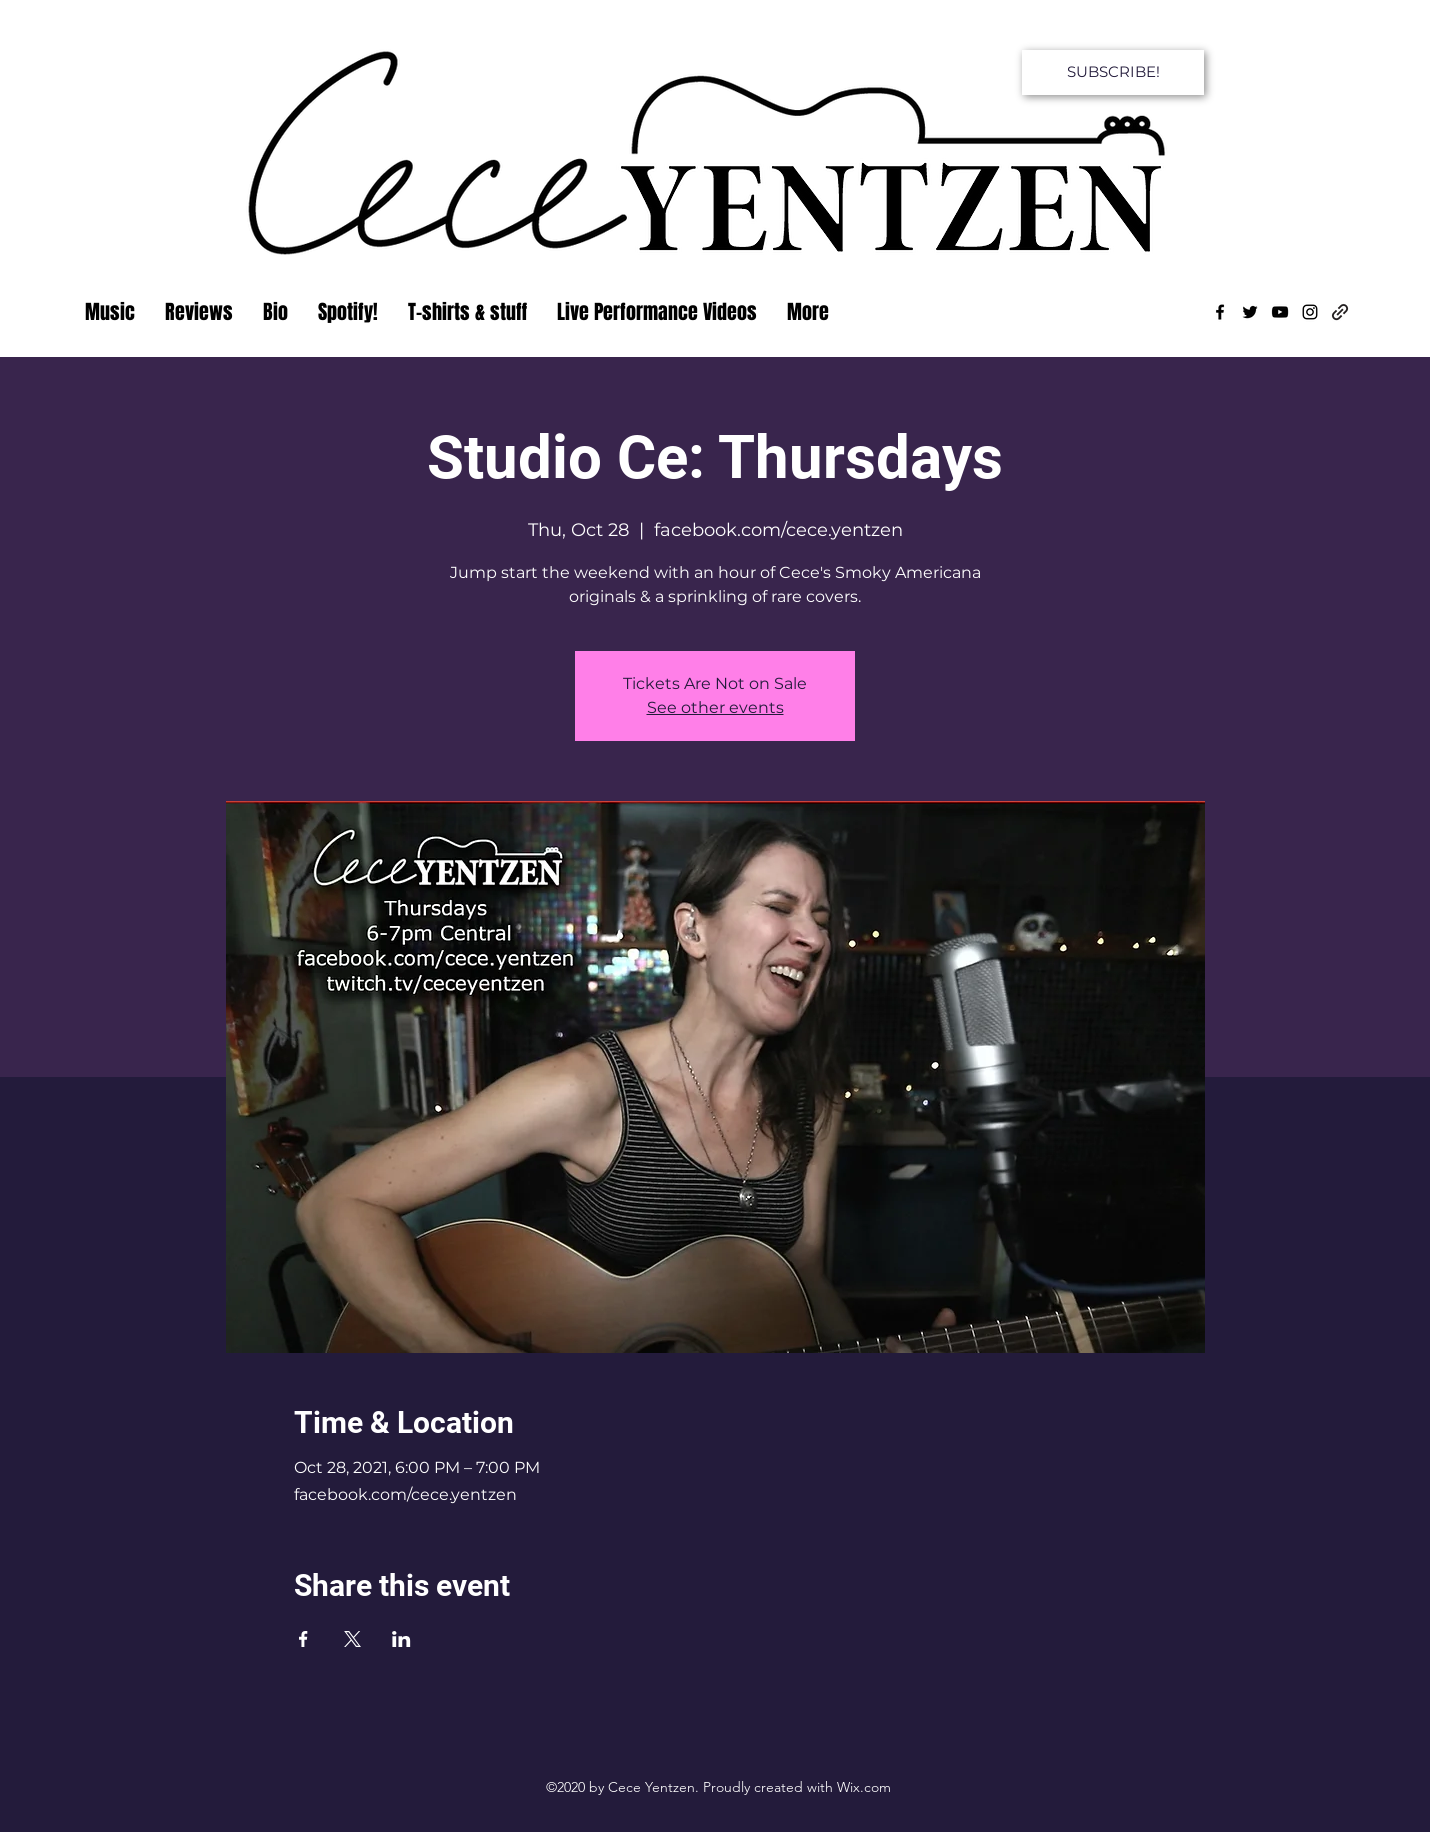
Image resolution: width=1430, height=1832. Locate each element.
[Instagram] (1310, 312)
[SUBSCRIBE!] (1113, 72)
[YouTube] (1280, 312)
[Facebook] (1220, 312)
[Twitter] (1250, 312)
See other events (715, 707)
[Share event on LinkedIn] (401, 1639)
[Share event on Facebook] (303, 1639)
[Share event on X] (352, 1639)
